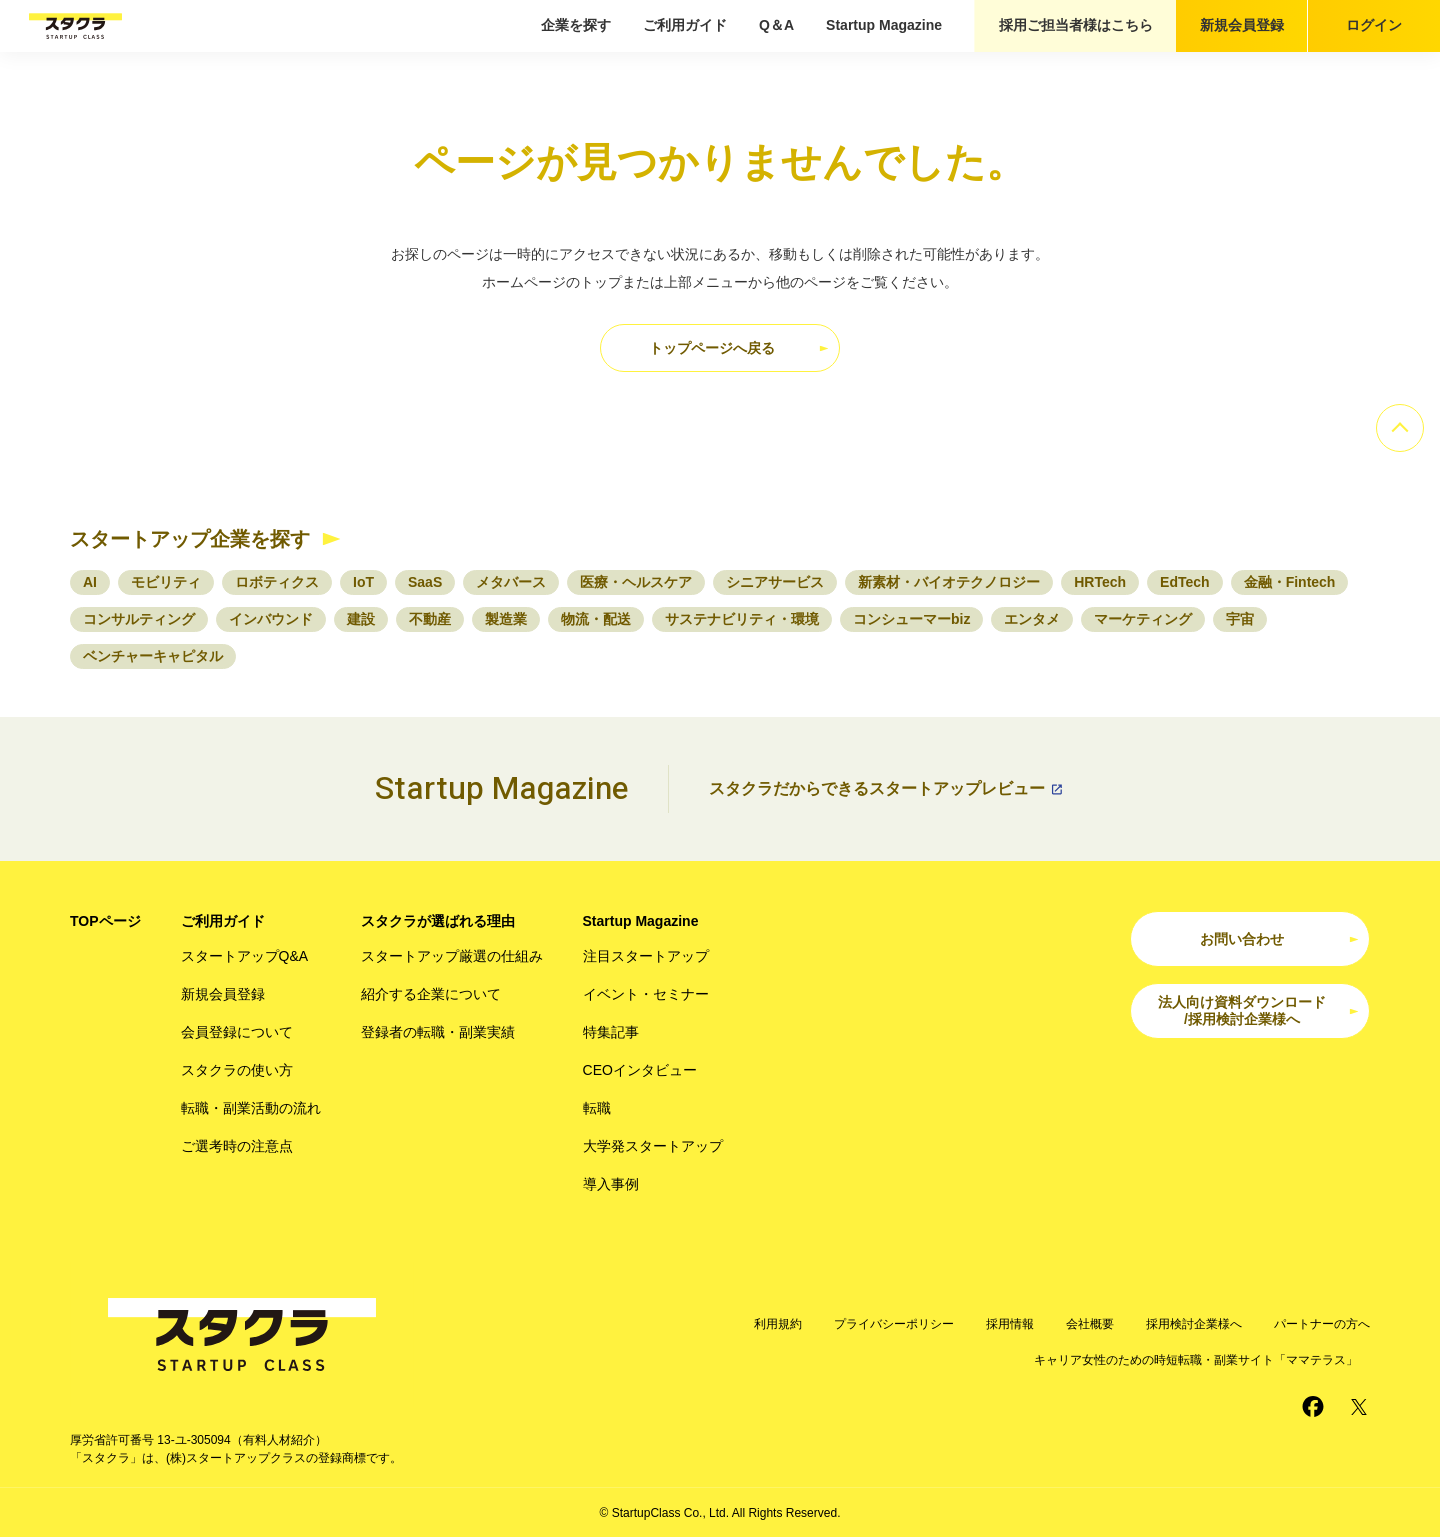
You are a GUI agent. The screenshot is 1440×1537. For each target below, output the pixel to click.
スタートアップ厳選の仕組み (452, 956)
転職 (597, 1108)
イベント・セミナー (646, 994)
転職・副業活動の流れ (251, 1108)
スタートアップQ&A (245, 956)
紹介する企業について (431, 994)
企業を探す (576, 25)
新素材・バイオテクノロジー (949, 582)
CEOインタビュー (640, 1070)
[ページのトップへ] (1400, 428)
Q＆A (776, 25)
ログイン (1374, 25)
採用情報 (1010, 1324)
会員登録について (237, 1032)
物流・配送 (596, 619)
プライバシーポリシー (894, 1324)
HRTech (1100, 582)
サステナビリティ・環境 (742, 619)
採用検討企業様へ (1194, 1324)
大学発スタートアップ (653, 1146)
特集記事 (611, 1032)
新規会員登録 (1242, 25)
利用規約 (778, 1324)
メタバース (511, 582)
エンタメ (1032, 619)
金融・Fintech (1290, 582)
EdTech (1185, 582)
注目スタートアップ (646, 956)
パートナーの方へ (1322, 1324)
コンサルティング (139, 619)
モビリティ (166, 582)
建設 (361, 619)
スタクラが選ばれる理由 (438, 921)
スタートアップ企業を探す (190, 539)
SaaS (425, 582)
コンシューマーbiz (911, 619)
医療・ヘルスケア (636, 582)
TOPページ (105, 921)
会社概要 (1090, 1324)
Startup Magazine (884, 25)
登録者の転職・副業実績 (438, 1032)
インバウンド (271, 619)
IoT (363, 582)
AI (90, 582)
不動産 (430, 619)
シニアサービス (775, 582)
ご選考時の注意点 (237, 1146)
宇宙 (1240, 619)
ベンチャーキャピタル (153, 656)
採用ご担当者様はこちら (1076, 25)
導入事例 (611, 1184)
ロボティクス (277, 582)
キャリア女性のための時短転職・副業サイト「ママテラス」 (1196, 1360)
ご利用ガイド (685, 25)
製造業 (506, 619)
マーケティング (1143, 619)
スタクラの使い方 (237, 1070)
